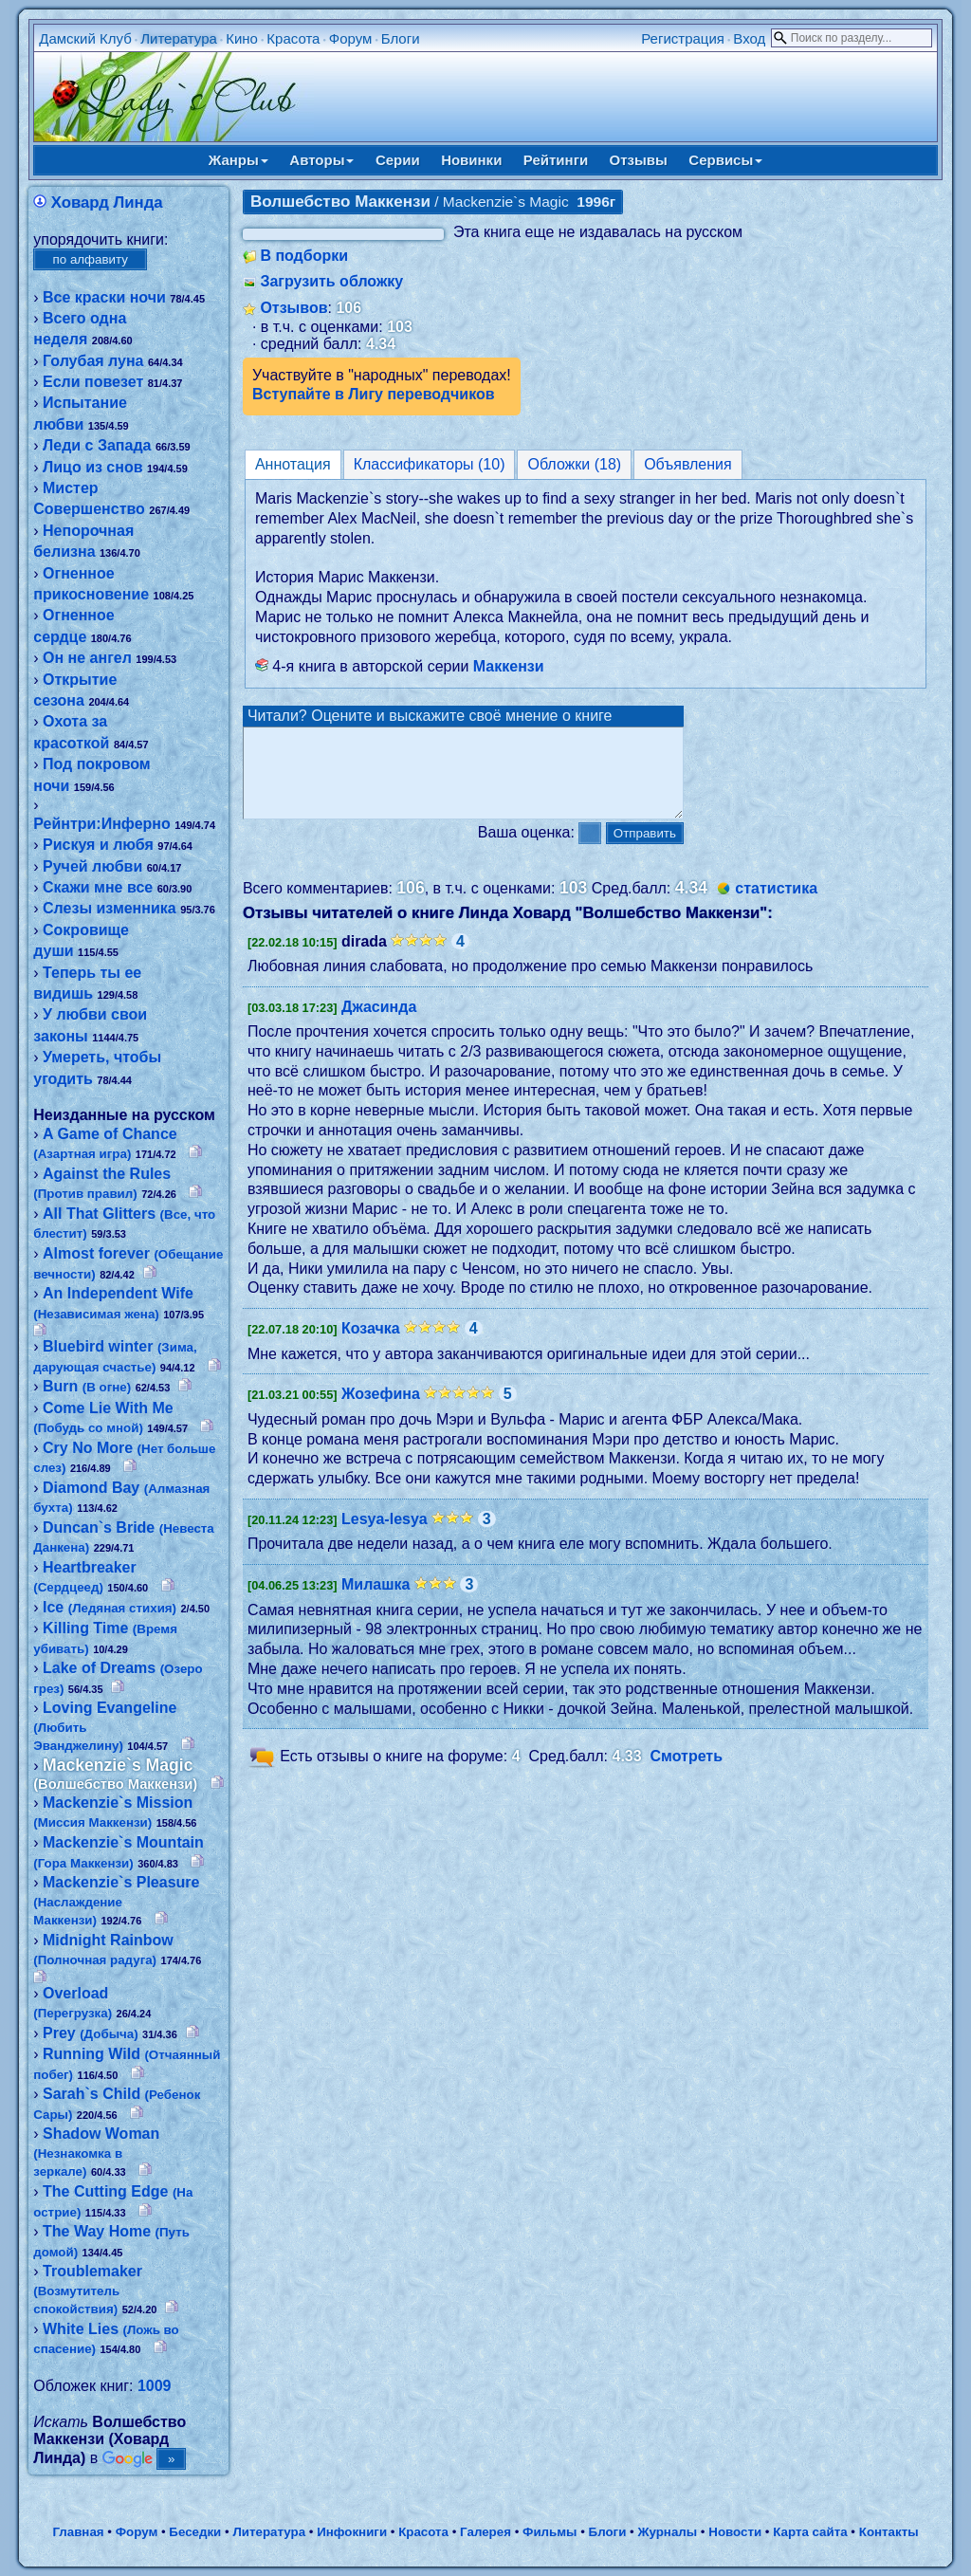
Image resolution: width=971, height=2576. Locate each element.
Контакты (889, 2532)
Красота (293, 38)
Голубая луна (93, 361)
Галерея (485, 2532)
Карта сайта (810, 2532)
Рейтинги (555, 160)
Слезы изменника (109, 908)
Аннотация (293, 464)
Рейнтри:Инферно (102, 824)
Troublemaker (87, 2289)
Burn (87, 1386)
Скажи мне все (98, 887)
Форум (351, 38)
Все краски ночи (104, 297)
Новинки (471, 160)
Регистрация (682, 38)
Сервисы (725, 160)
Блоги (400, 38)
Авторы (321, 160)
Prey (90, 2033)
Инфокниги (352, 2532)
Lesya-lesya (384, 1536)
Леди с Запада (97, 445)
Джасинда (378, 1024)
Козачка (370, 1345)
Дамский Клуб (85, 38)
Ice (109, 1607)
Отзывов (293, 308)
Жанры (238, 160)
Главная (77, 2532)
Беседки (195, 2532)
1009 (154, 2386)
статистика (776, 905)
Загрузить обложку (331, 281)
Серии (398, 160)
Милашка (375, 1601)
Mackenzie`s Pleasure (116, 1900)
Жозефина (380, 1411)
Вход (749, 38)
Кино (242, 38)
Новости (734, 2532)
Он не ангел (87, 658)
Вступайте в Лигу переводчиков (373, 394)
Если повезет (93, 382)
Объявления (688, 464)
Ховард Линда (107, 202)
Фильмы (549, 2532)
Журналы (667, 2532)
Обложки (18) (574, 464)
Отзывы (639, 160)
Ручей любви (92, 866)
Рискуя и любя (98, 845)
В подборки (304, 256)
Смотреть (687, 1774)
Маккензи (508, 666)
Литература (178, 38)
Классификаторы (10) (429, 464)
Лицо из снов (93, 467)
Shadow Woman (96, 2152)
